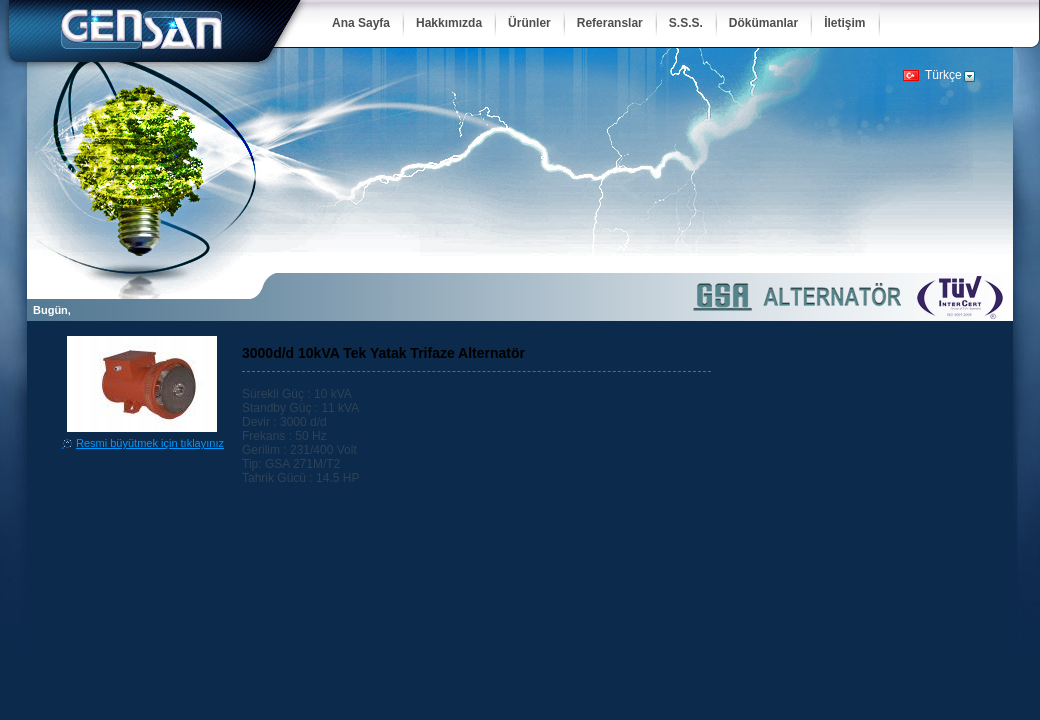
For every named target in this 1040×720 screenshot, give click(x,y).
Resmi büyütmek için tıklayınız (150, 443)
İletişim (844, 23)
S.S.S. (686, 23)
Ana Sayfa (361, 23)
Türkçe (943, 75)
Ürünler (529, 23)
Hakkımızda (449, 23)
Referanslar (610, 23)
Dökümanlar (763, 23)
